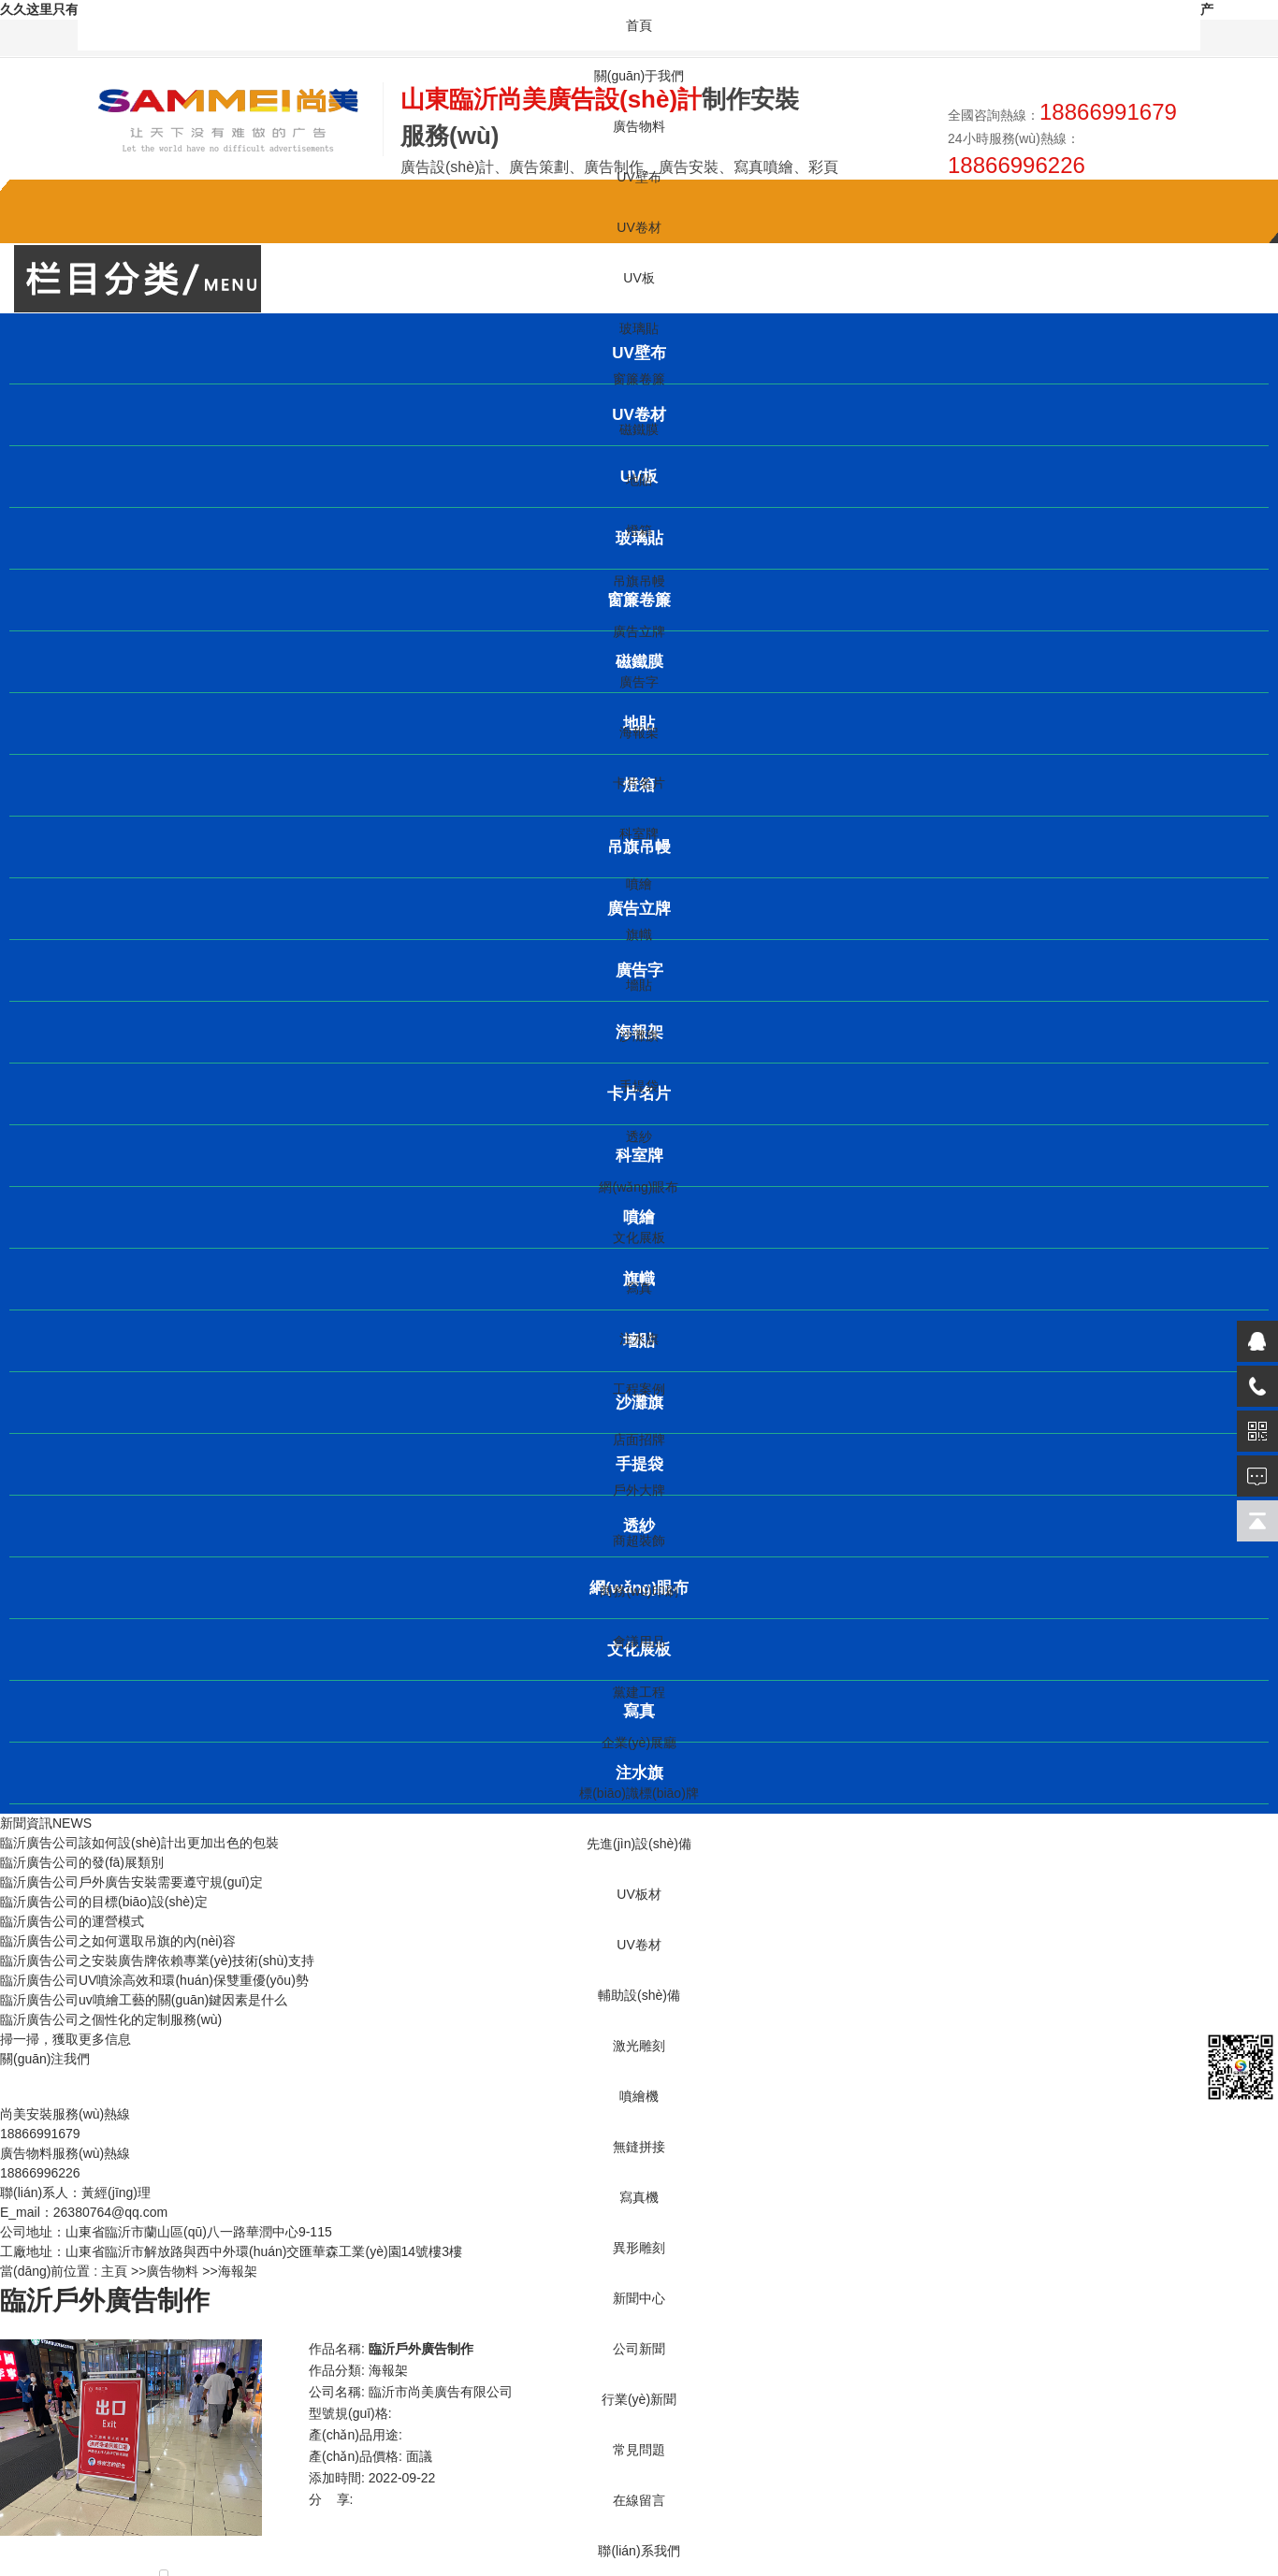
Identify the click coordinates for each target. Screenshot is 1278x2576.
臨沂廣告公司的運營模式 (72, 1921)
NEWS (72, 1823)
